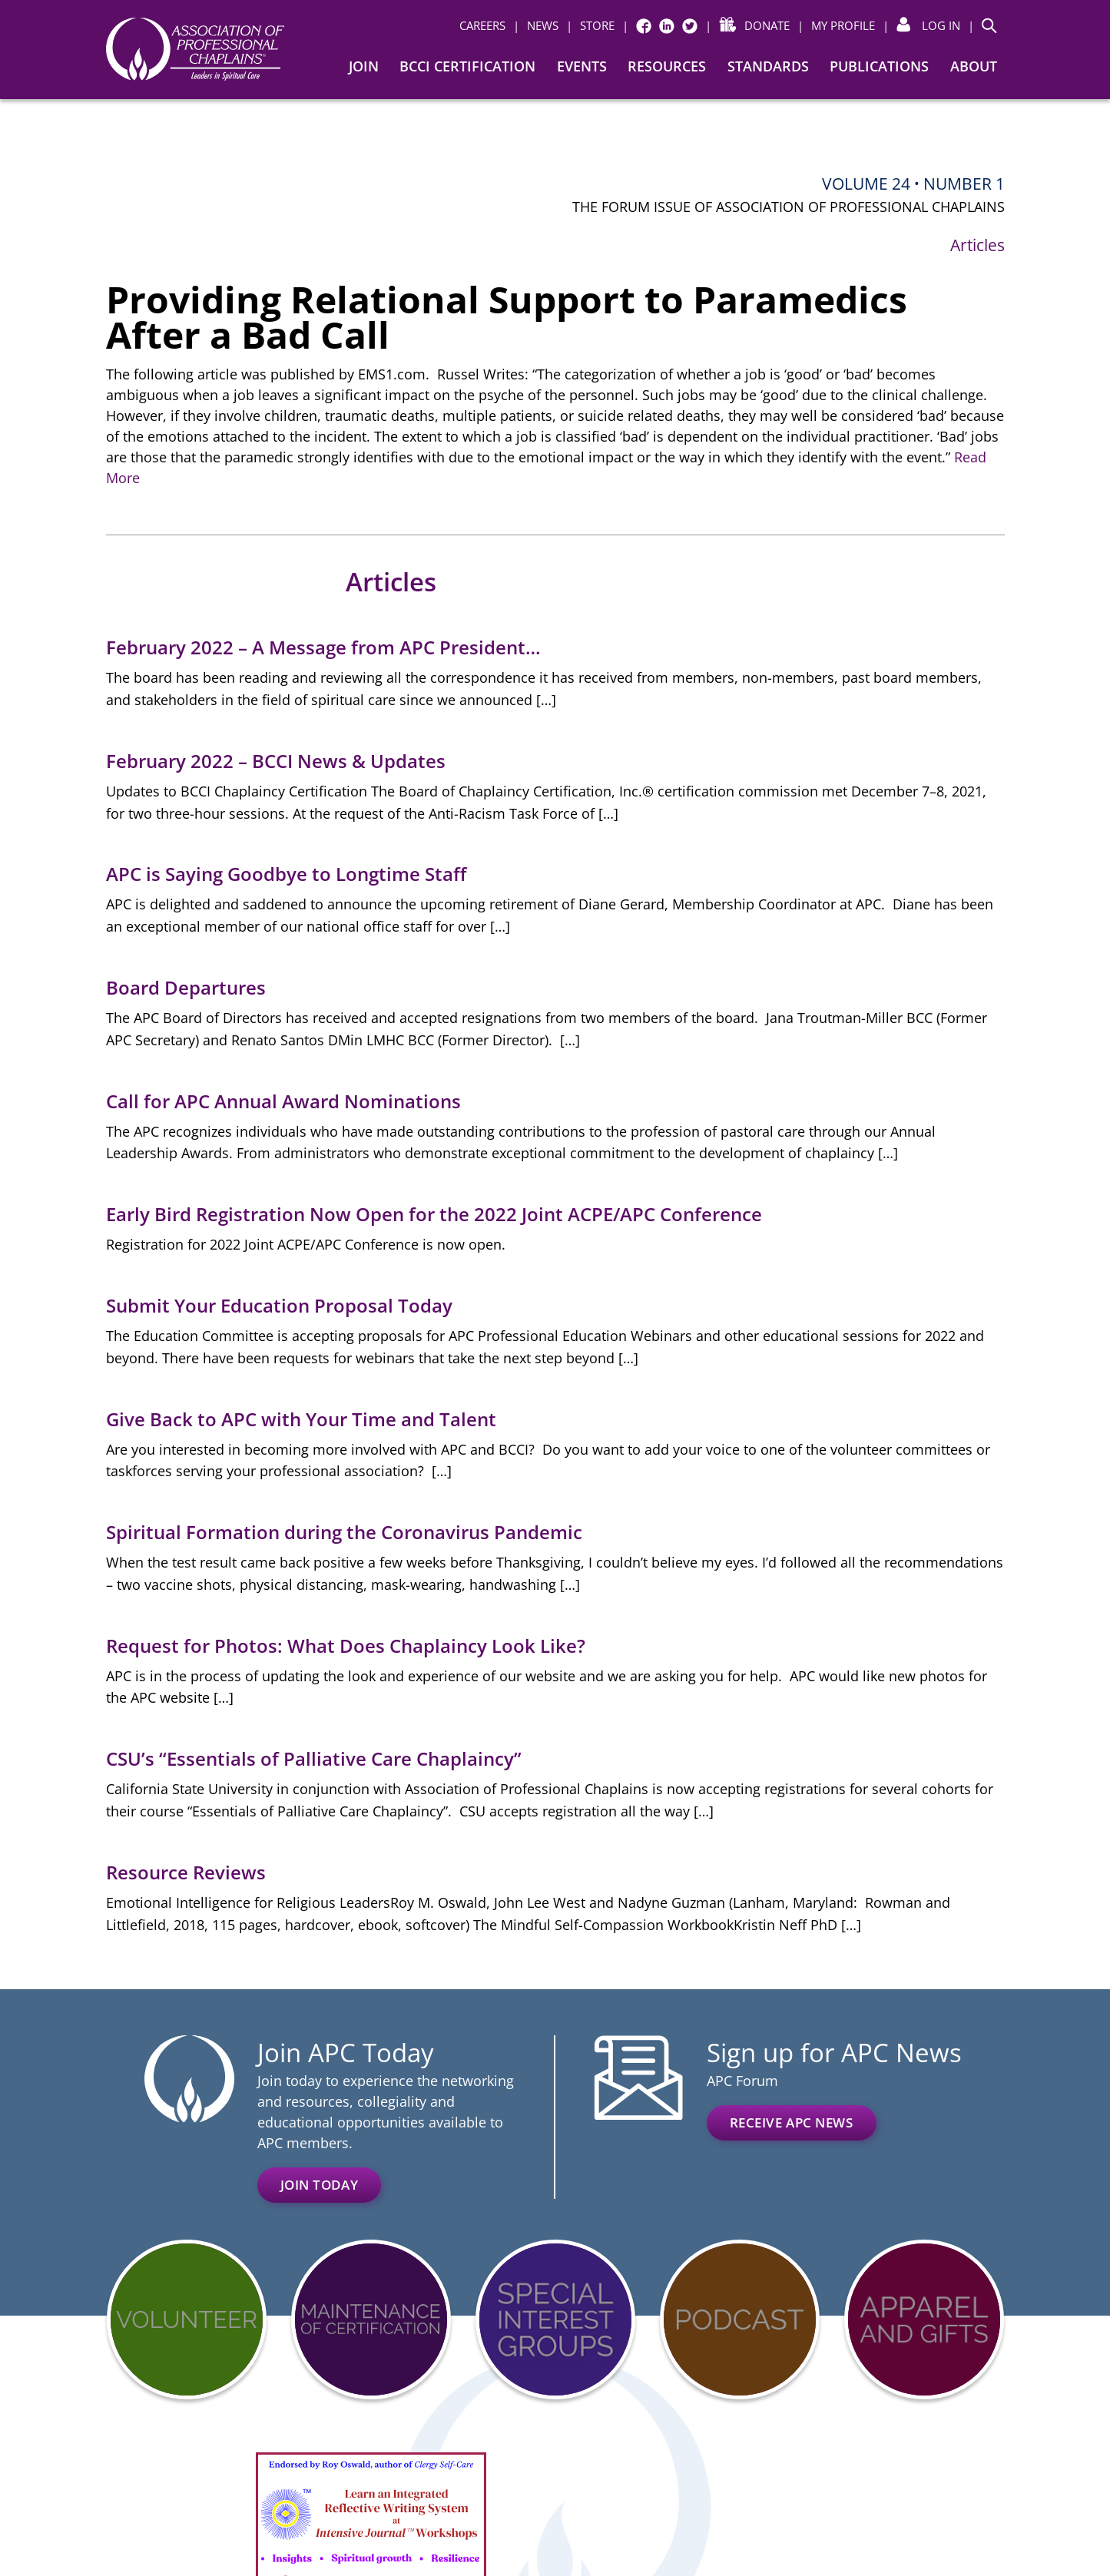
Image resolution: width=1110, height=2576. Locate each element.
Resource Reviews (186, 1872)
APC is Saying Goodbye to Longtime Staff (286, 873)
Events (582, 66)
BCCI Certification (467, 66)
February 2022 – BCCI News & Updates (276, 760)
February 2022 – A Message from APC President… (323, 647)
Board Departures (186, 987)
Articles (977, 245)
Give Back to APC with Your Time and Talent (301, 1419)
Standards (768, 66)
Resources (667, 66)
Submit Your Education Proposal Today (279, 1305)
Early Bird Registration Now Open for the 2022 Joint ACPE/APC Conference (434, 1214)
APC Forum (742, 2080)
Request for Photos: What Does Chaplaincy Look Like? (345, 1645)
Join (364, 66)
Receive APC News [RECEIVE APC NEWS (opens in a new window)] (791, 2122)
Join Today (319, 2185)
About (973, 66)
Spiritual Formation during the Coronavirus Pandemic (344, 1532)
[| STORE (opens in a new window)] (590, 26)
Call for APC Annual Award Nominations (283, 1101)
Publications (879, 66)
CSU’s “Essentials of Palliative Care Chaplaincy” (316, 1758)
